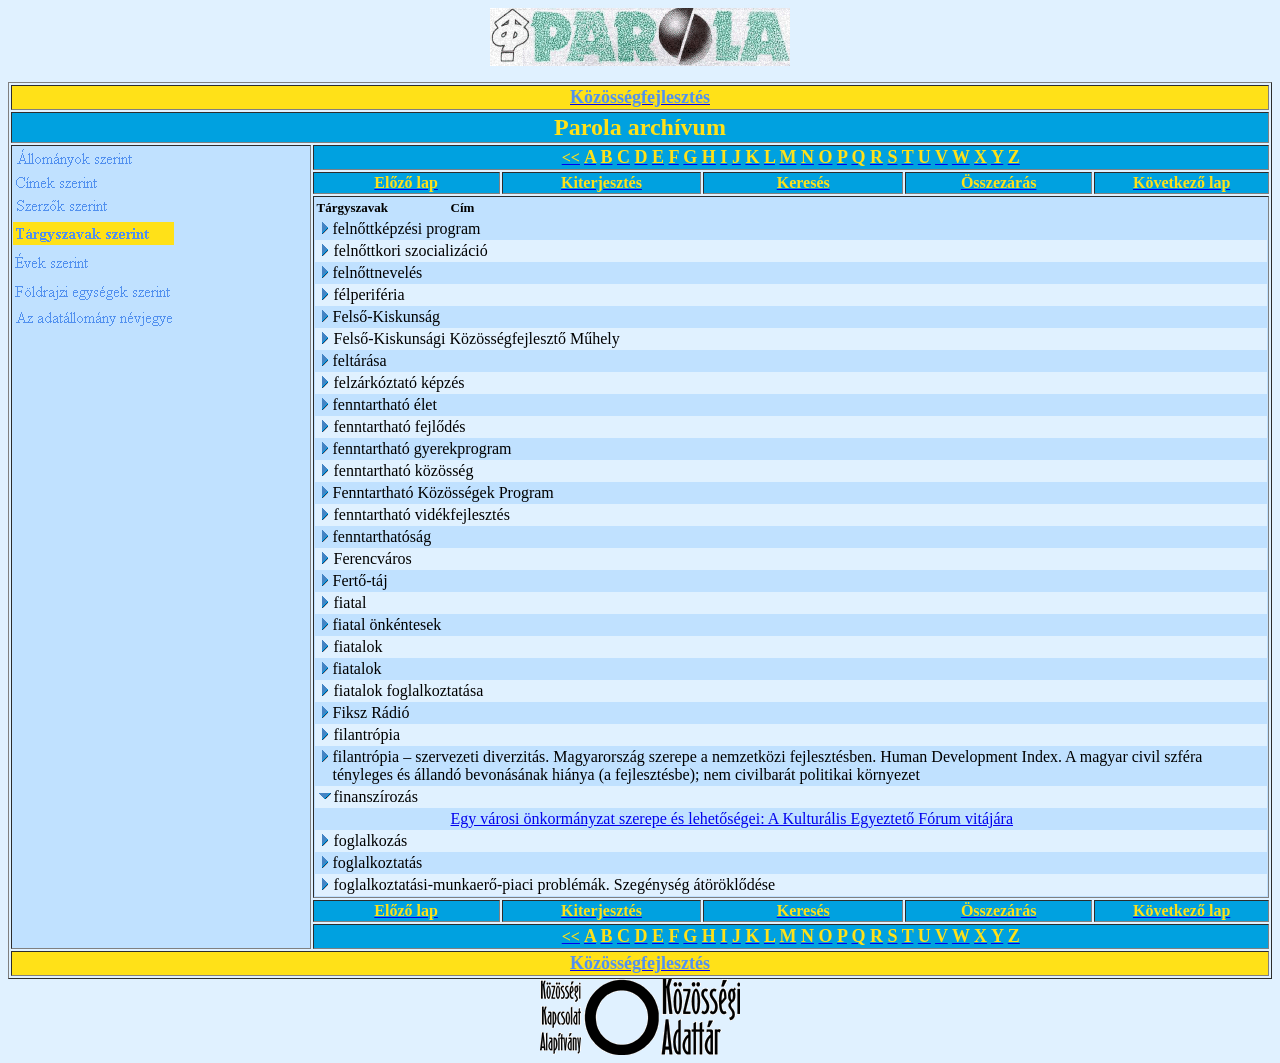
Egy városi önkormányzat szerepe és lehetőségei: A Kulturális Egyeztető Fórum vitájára (732, 818)
